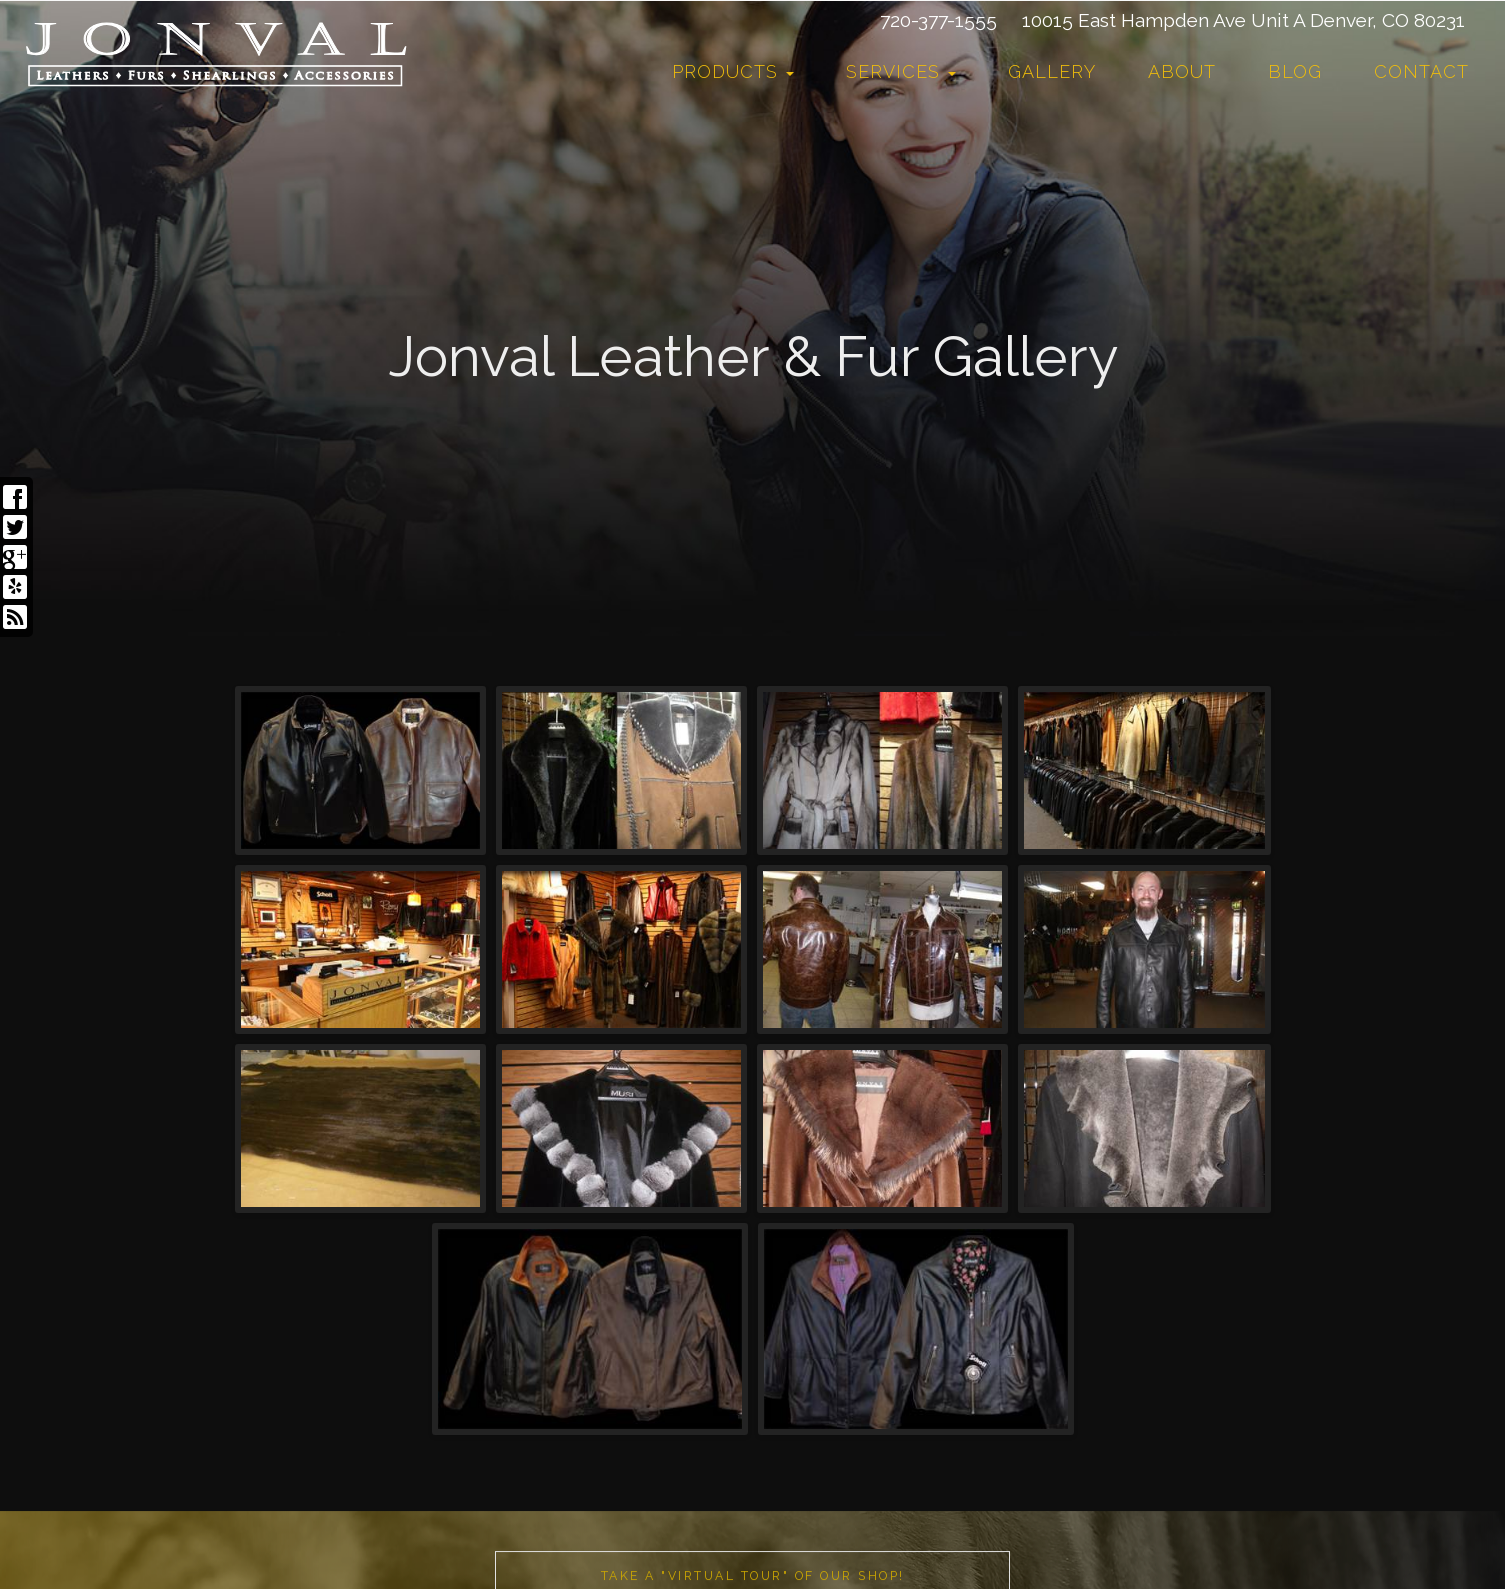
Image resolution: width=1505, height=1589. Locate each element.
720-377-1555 (938, 20)
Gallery (1052, 71)
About (1182, 71)
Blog (1295, 71)
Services (901, 71)
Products (733, 71)
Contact (1421, 71)
